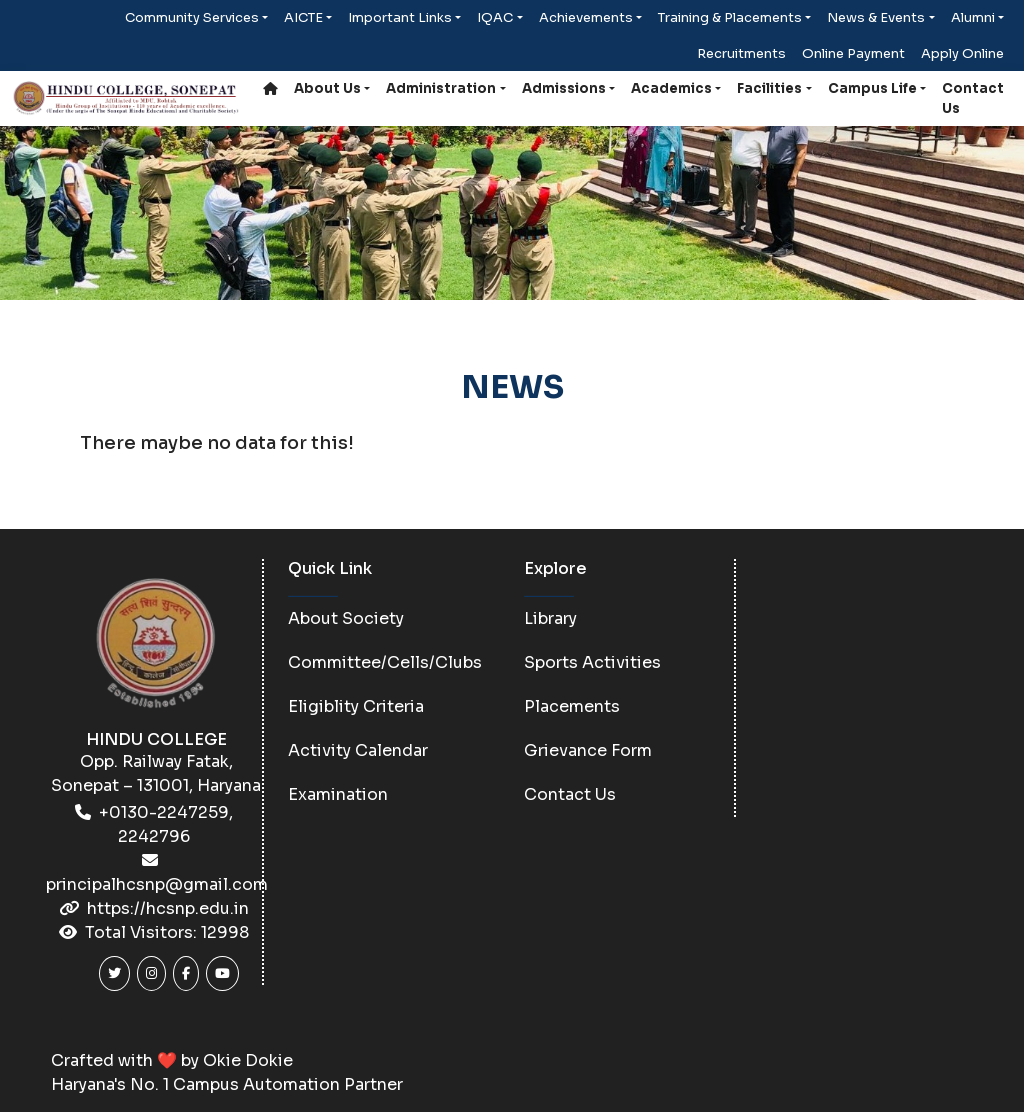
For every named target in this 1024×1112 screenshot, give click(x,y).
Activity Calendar (358, 750)
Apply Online (962, 53)
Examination (338, 794)
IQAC (495, 17)
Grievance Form (588, 750)
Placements (572, 706)
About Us (327, 88)
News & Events (876, 17)
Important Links (400, 17)
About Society (346, 618)
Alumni (973, 17)
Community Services (192, 17)
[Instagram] (151, 973)
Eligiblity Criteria (356, 706)
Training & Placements (730, 17)
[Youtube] (222, 973)
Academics (671, 88)
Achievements (586, 17)
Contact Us (973, 98)
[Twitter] (114, 973)
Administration (441, 88)
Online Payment (853, 53)
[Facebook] (186, 973)
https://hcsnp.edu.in (168, 908)
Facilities (769, 88)
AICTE (303, 17)
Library (550, 618)
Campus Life (872, 88)
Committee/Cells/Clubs (385, 662)
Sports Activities (592, 662)
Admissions (564, 88)
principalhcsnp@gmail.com (157, 884)
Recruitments (741, 53)
